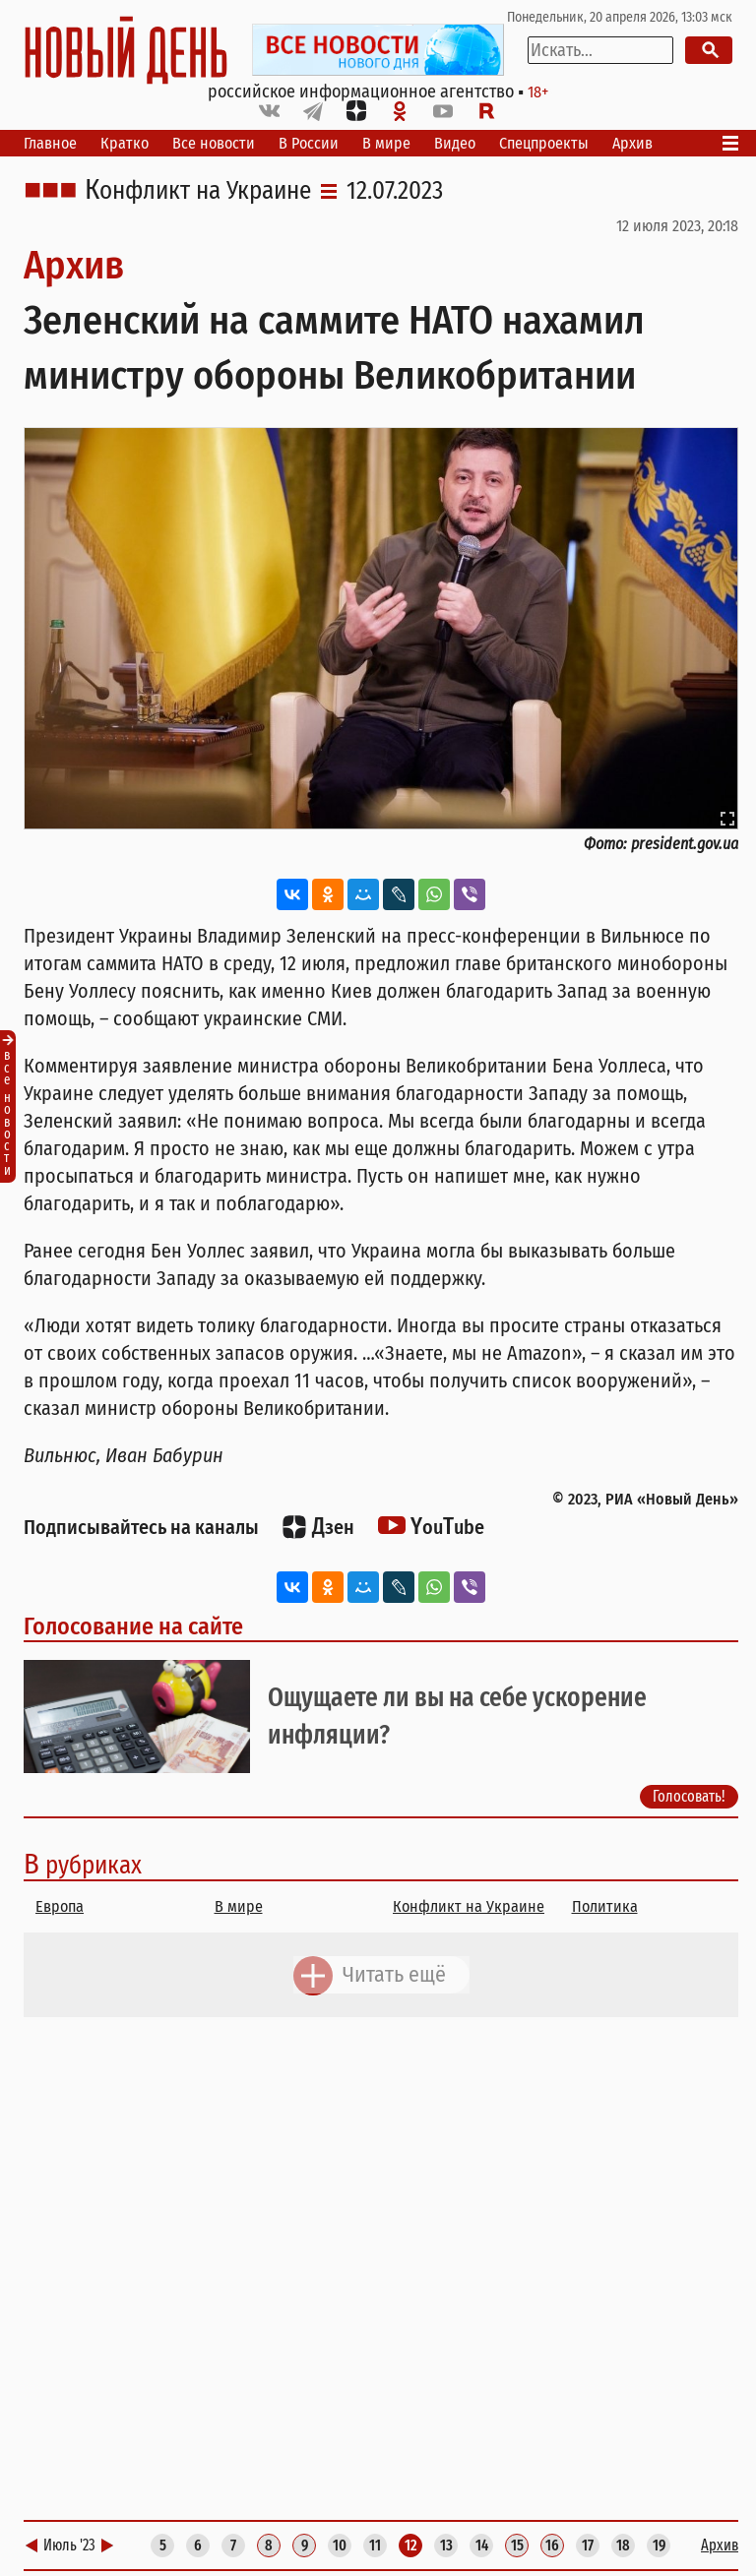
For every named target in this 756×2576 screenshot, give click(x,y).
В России (309, 143)
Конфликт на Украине (198, 191)
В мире (386, 143)
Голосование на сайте (133, 1626)
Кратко (124, 143)
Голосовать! (689, 1796)
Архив (632, 143)
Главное (50, 143)
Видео (454, 143)
